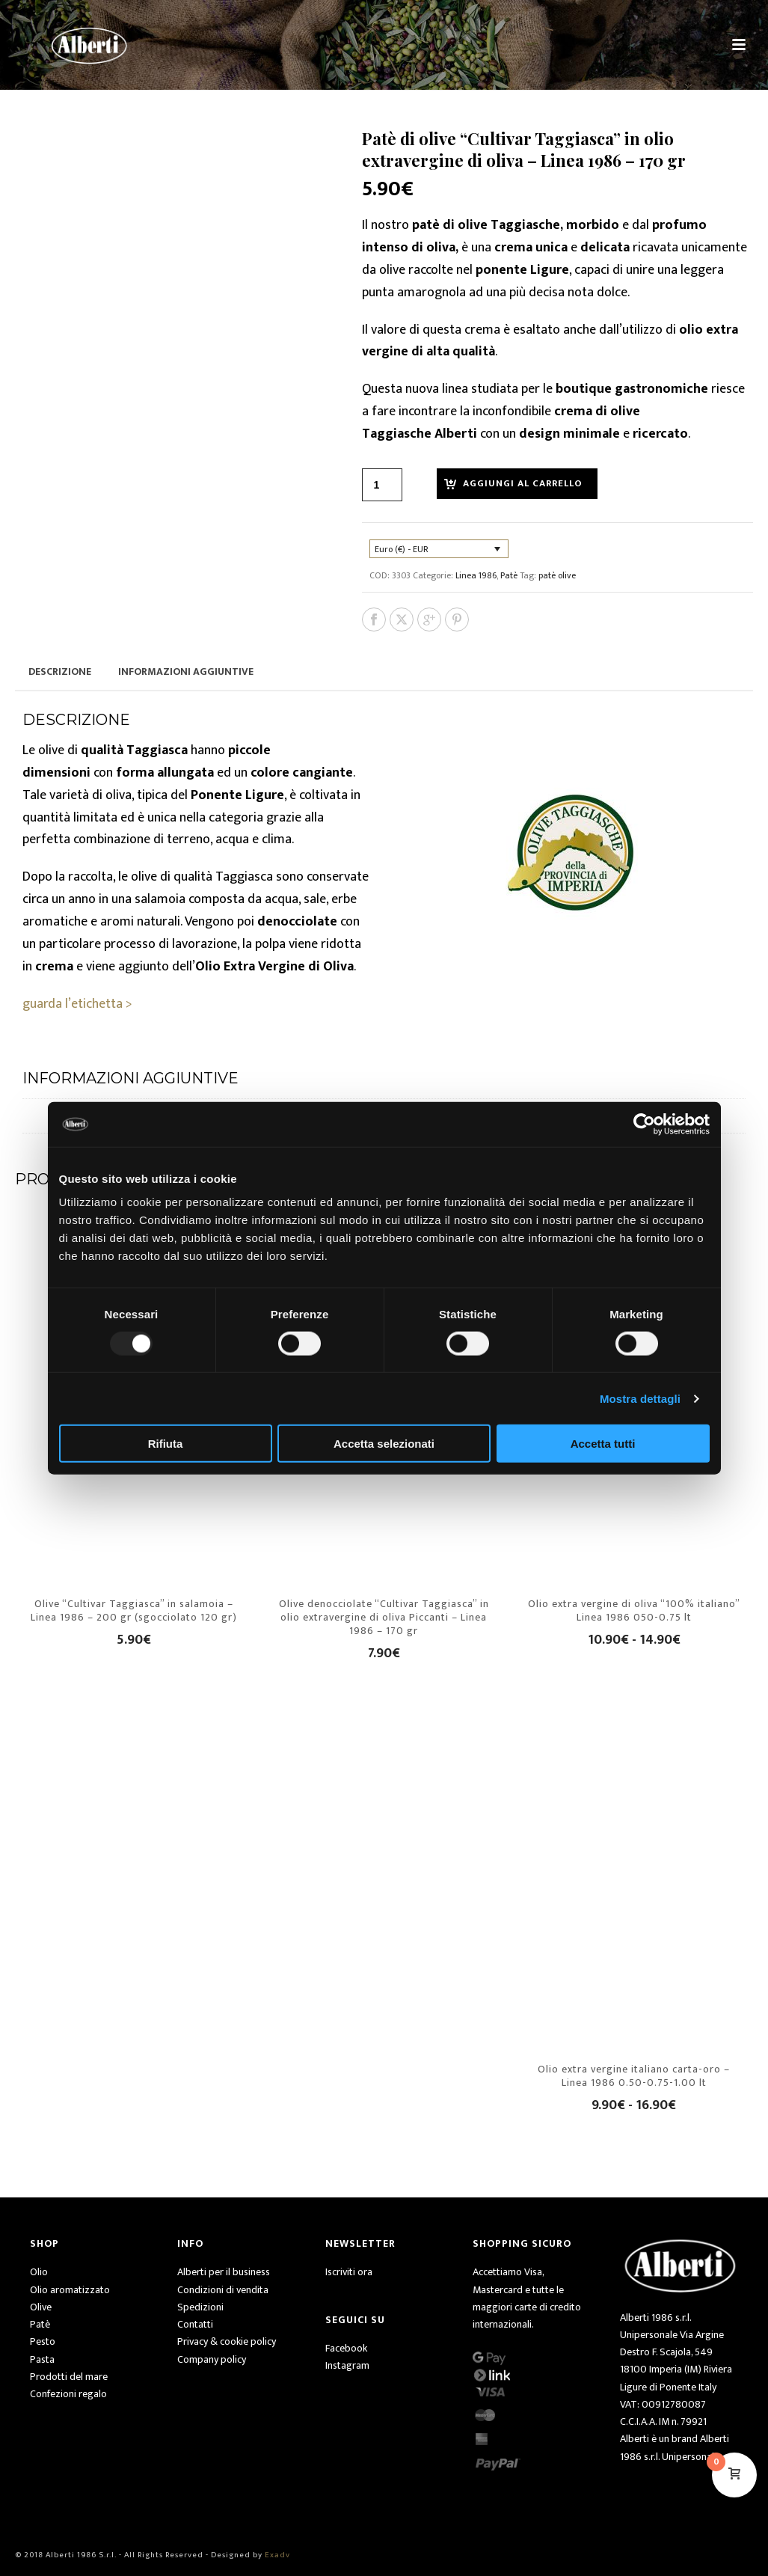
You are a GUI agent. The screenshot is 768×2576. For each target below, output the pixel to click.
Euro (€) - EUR (401, 549)
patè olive (557, 575)
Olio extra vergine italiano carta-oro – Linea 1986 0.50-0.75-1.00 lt (634, 2076)
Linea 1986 (476, 575)
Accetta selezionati (384, 1443)
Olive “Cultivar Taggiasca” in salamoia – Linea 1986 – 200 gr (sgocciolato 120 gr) (134, 1610)
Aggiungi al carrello (523, 483)
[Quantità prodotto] (382, 484)
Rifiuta (165, 1443)
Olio (39, 2271)
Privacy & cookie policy (226, 2341)
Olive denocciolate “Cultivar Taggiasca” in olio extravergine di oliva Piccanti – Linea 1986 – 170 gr (384, 1617)
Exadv (277, 2555)
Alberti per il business (223, 2271)
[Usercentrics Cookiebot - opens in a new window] (644, 1124)
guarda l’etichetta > (77, 1004)
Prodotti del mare (69, 2376)
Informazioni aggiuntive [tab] (186, 671)
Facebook (346, 2348)
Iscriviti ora (348, 2271)
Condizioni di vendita (222, 2289)
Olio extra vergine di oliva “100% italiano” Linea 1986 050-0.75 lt (634, 1610)
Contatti (195, 2324)
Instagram (347, 2365)
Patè (508, 575)
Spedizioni (200, 2307)
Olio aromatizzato (70, 2289)
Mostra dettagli (640, 1398)
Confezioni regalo (68, 2393)
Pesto (42, 2341)
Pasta (42, 2359)
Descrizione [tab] (59, 671)
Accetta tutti (603, 1443)
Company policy (211, 2359)
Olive (41, 2307)
